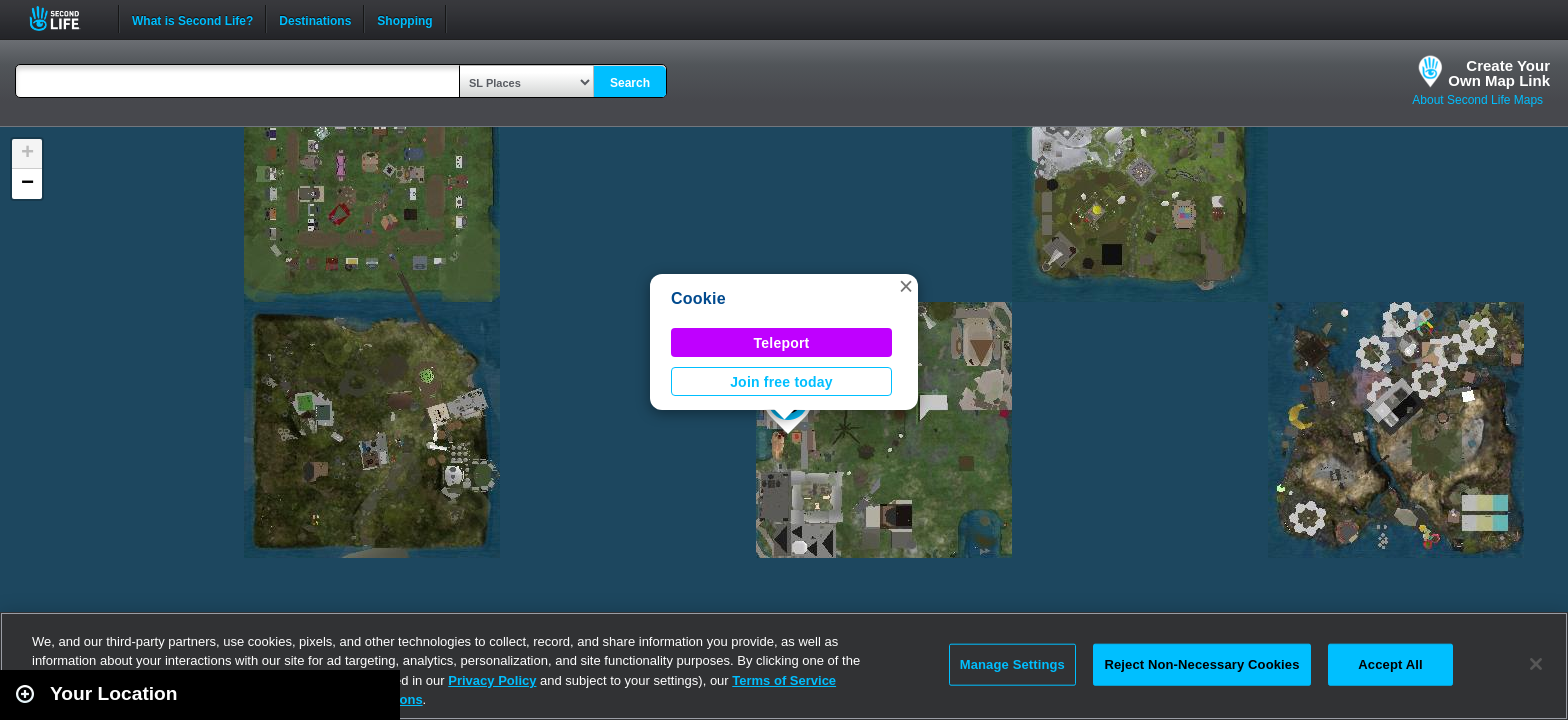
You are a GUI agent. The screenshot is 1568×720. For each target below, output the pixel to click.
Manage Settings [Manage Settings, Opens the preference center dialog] (1012, 664)
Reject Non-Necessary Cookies (1201, 664)
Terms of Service (784, 680)
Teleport (782, 343)
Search (630, 83)
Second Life (65, 18)
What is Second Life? (192, 19)
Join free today (781, 382)
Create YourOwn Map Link (1499, 73)
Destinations (315, 19)
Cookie (698, 298)
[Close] (1536, 664)
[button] (906, 286)
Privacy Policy (492, 680)
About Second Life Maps (1477, 100)
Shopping (404, 19)
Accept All (1390, 664)
